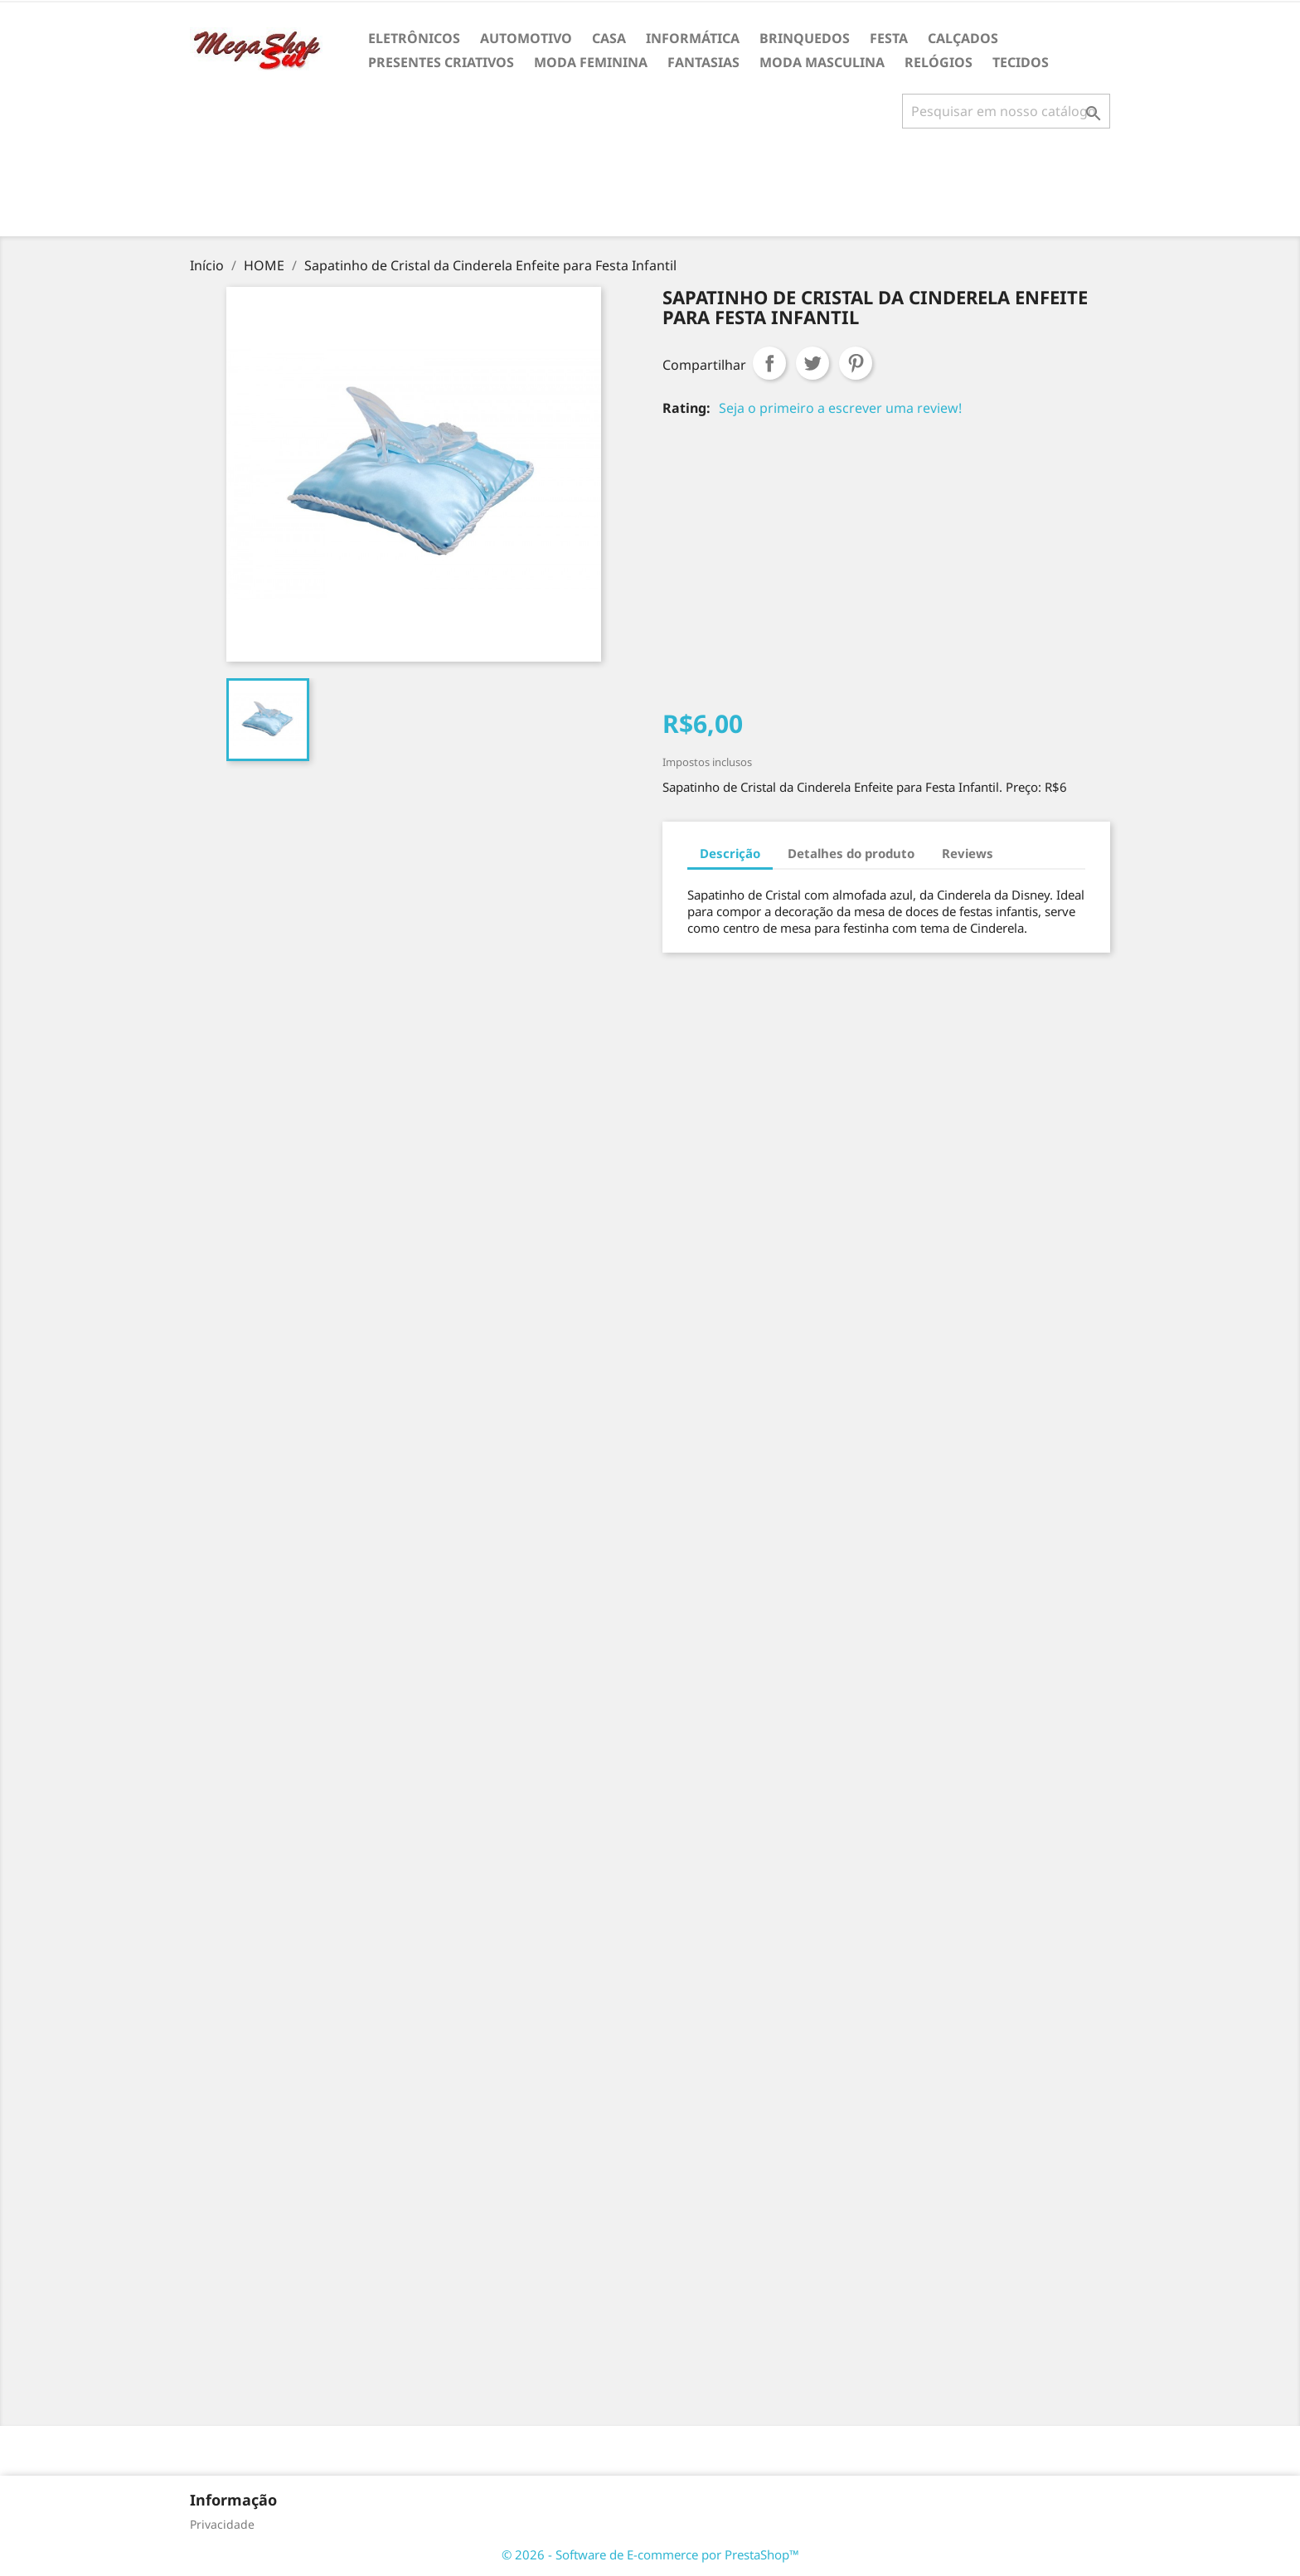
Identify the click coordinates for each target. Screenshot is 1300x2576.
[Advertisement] (650, 189)
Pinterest (855, 363)
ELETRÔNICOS (414, 38)
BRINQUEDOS (804, 38)
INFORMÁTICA (693, 38)
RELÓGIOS (939, 62)
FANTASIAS (703, 62)
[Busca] (1006, 111)
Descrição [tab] (730, 853)
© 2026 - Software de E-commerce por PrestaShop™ (650, 2554)
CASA (609, 38)
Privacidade (222, 2524)
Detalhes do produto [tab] (851, 853)
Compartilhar (769, 363)
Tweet (812, 363)
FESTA (889, 38)
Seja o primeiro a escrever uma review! (840, 408)
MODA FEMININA (591, 62)
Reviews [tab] (967, 853)
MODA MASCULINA (822, 62)
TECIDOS (1020, 62)
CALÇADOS (963, 38)
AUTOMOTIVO (526, 38)
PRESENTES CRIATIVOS (441, 62)
